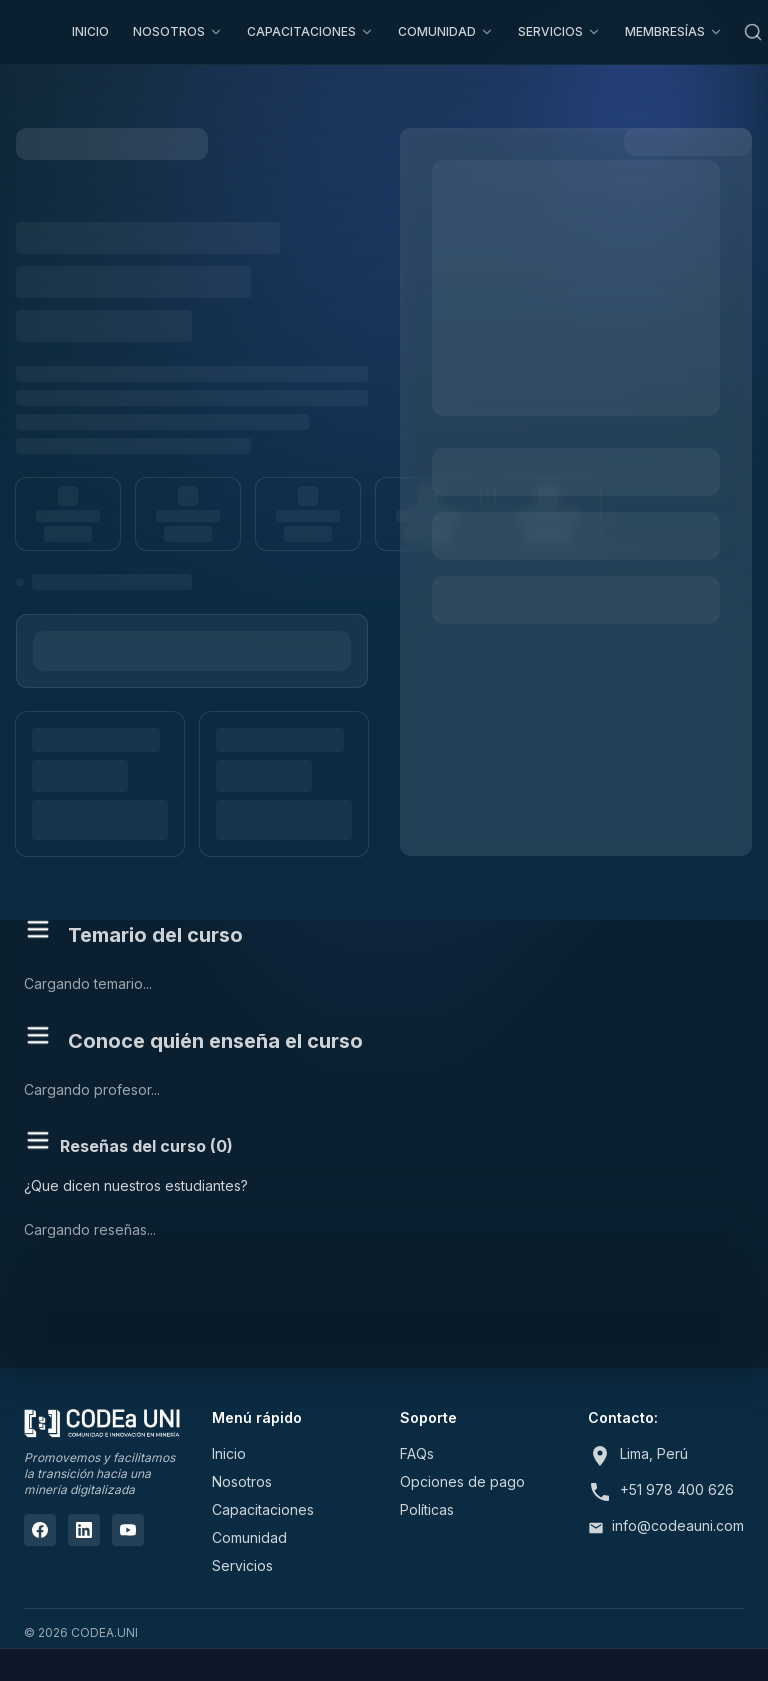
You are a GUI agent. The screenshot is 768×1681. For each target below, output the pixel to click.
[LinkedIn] (84, 1530)
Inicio (229, 1453)
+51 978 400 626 (677, 1489)
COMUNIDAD (446, 31)
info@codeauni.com (678, 1525)
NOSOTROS (178, 31)
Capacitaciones (263, 1509)
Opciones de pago (462, 1481)
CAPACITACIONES (310, 31)
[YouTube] (128, 1530)
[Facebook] (40, 1530)
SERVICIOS (559, 31)
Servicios (242, 1565)
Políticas (427, 1509)
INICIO (90, 31)
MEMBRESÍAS (674, 31)
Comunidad (249, 1537)
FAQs (417, 1453)
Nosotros (242, 1481)
